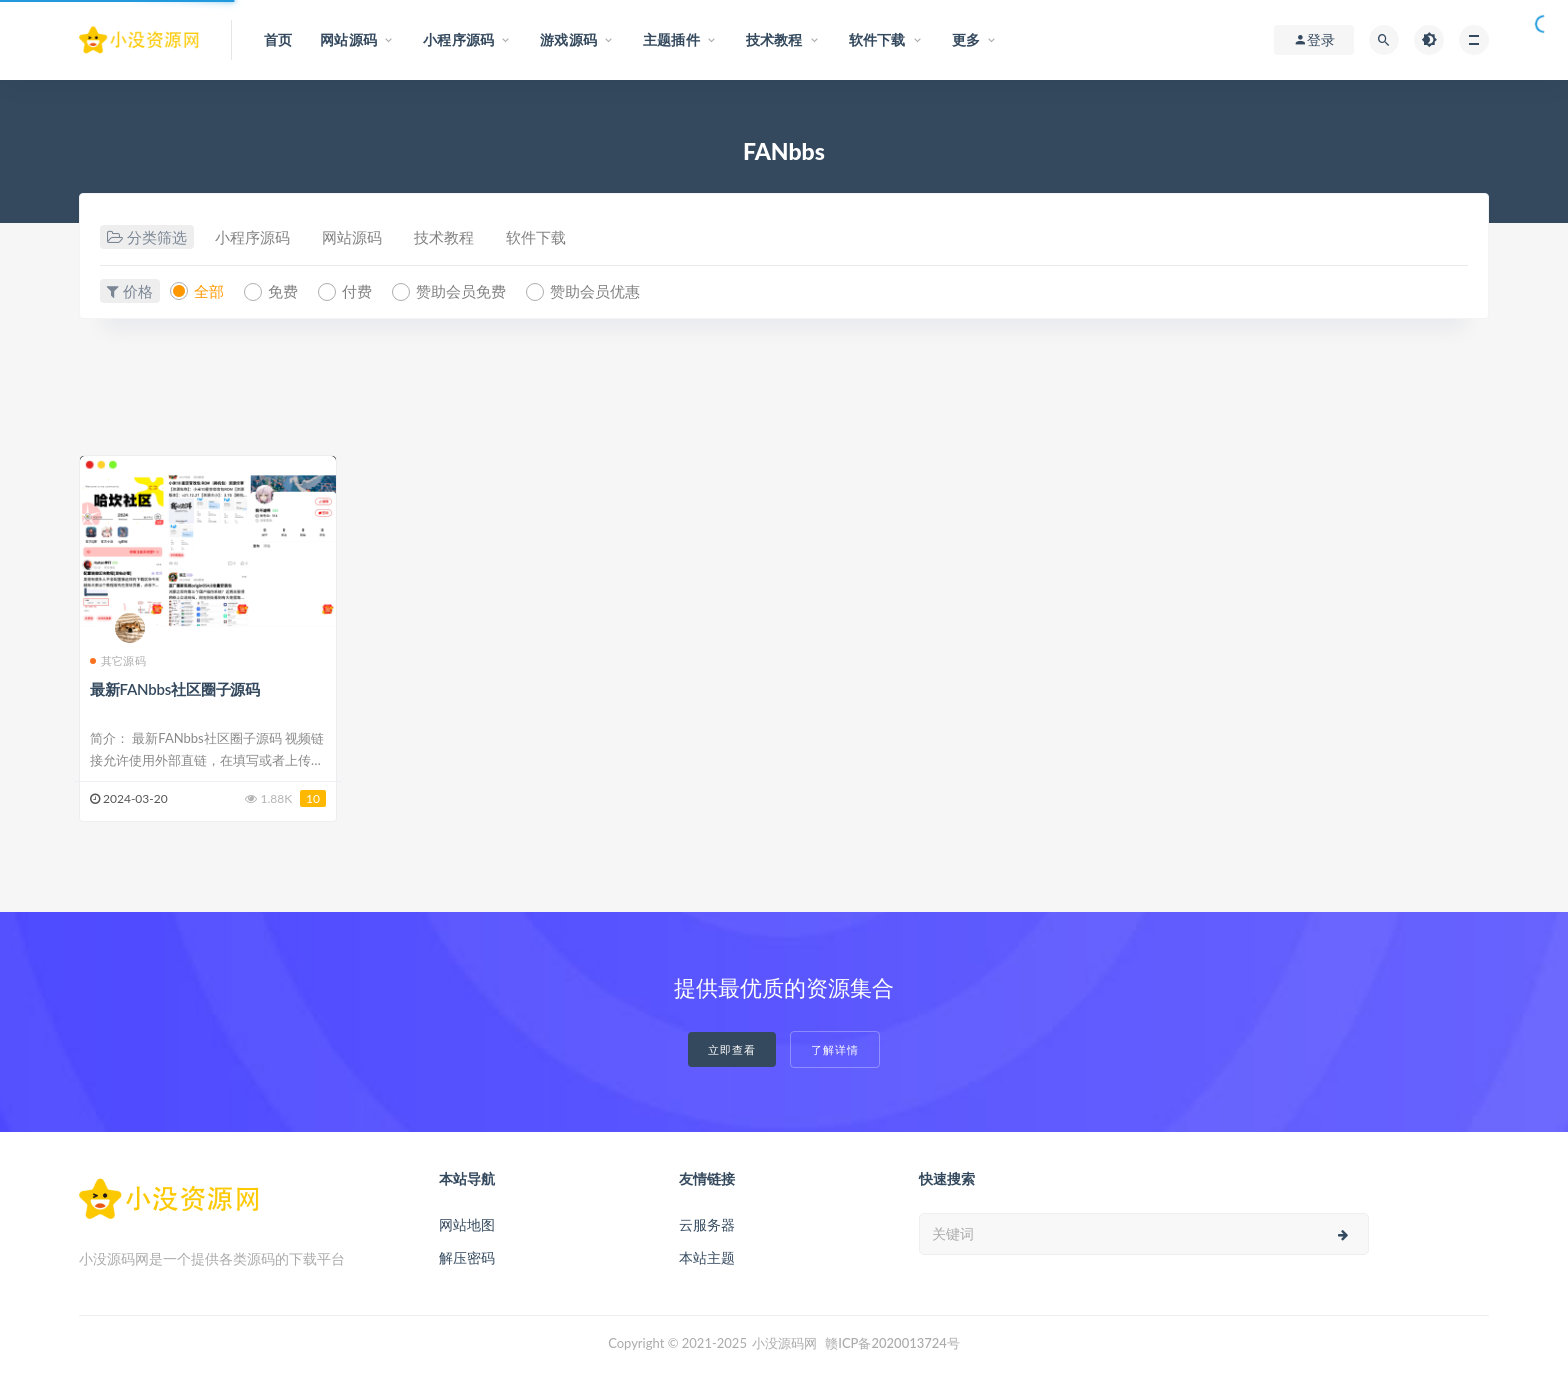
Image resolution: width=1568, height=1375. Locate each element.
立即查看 (732, 1049)
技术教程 (444, 237)
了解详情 (835, 1049)
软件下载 (536, 237)
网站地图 (467, 1224)
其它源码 (118, 660)
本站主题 (707, 1257)
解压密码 (467, 1257)
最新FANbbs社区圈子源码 (175, 689)
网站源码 (352, 237)
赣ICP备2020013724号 (892, 1343)
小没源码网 (784, 1343)
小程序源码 (252, 237)
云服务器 (707, 1224)
